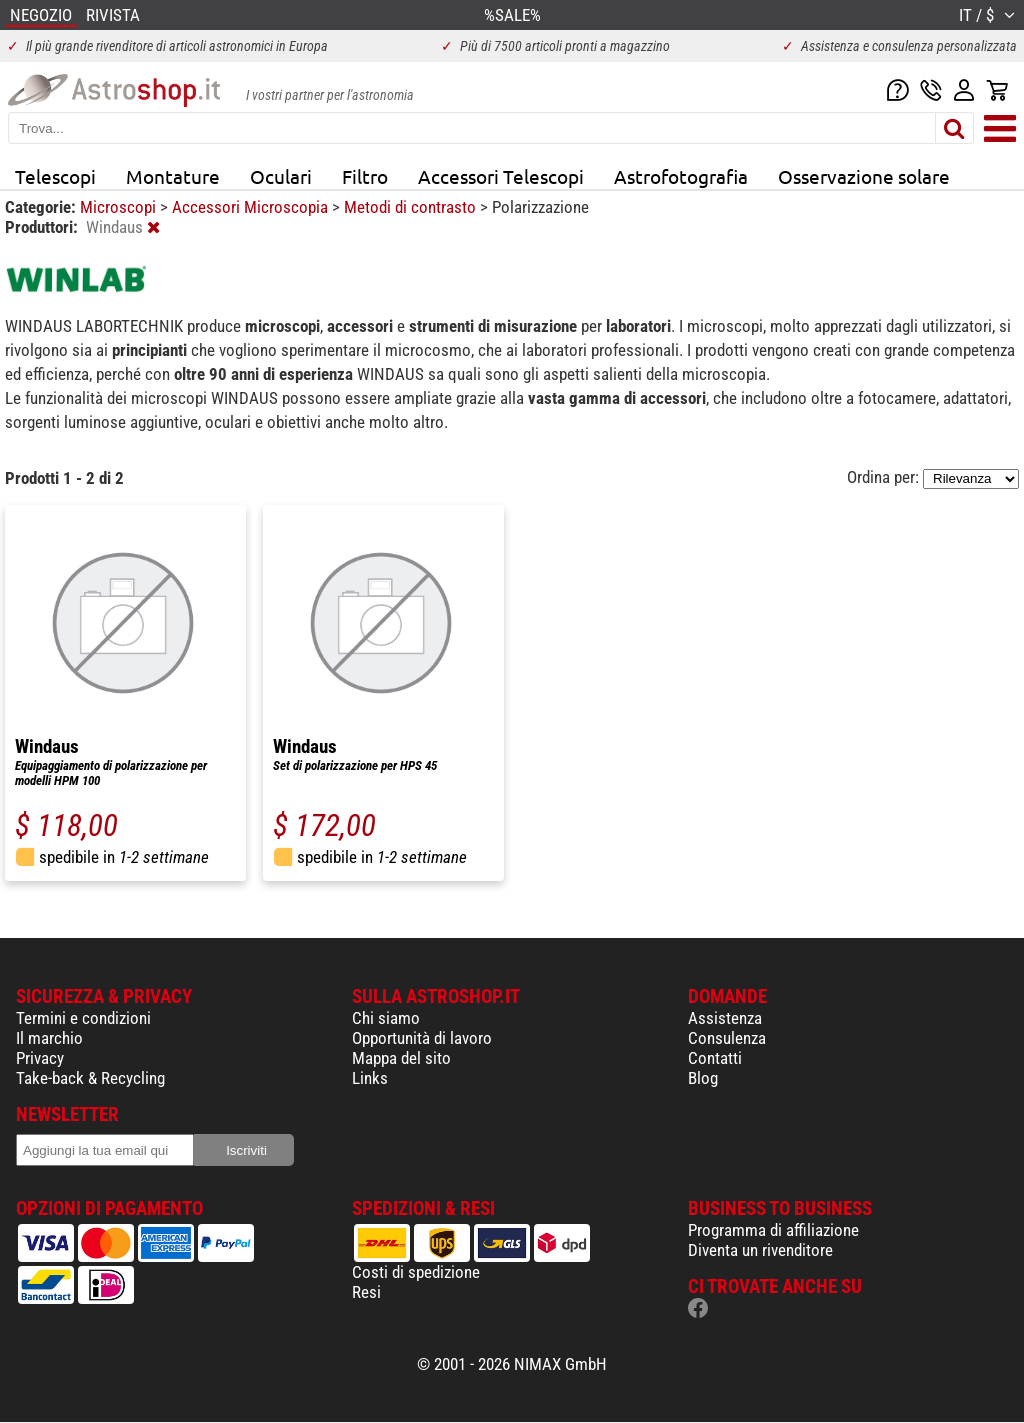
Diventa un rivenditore (760, 1250)
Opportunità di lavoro (422, 1038)
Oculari (281, 176)
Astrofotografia (681, 176)
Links (370, 1078)
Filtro (365, 176)
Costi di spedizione (416, 1272)
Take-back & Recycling (90, 1078)
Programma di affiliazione (773, 1230)
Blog (703, 1078)
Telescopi (55, 176)
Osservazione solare (864, 176)
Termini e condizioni (83, 1018)
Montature (173, 176)
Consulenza (727, 1038)
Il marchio (49, 1038)
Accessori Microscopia (252, 207)
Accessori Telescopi (501, 176)
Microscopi (120, 207)
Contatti (715, 1058)
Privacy (40, 1058)
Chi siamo (386, 1018)
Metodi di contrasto (412, 207)
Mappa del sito (401, 1058)
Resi (366, 1292)
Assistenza (725, 1018)
